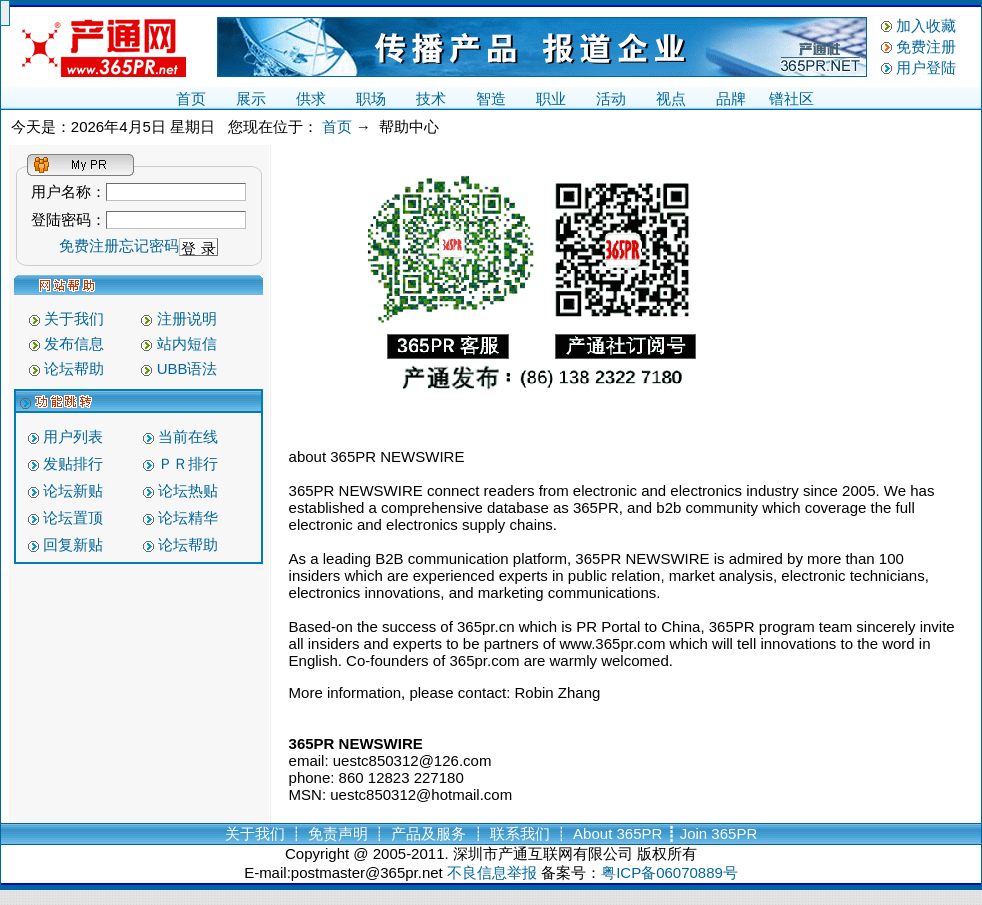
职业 (551, 98)
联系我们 (520, 833)
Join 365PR (719, 833)
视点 (671, 98)
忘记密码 (149, 245)
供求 (311, 98)
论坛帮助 (74, 368)
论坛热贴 (188, 490)
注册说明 (187, 318)
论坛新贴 (73, 490)
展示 (251, 98)
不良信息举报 (492, 872)
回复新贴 (73, 544)
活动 (611, 98)
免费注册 (926, 46)
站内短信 (187, 343)
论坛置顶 (73, 517)
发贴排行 (73, 463)
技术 (431, 98)
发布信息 (74, 343)
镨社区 (791, 98)
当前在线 (188, 436)
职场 (371, 98)
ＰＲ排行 (188, 463)
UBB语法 (187, 368)
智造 (491, 98)
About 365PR (617, 833)
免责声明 (338, 833)
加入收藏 (926, 25)
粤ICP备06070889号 (669, 872)
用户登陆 (926, 67)
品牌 (731, 98)
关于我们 (74, 318)
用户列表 (73, 436)
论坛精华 (188, 517)
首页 (191, 98)
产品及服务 (428, 833)
